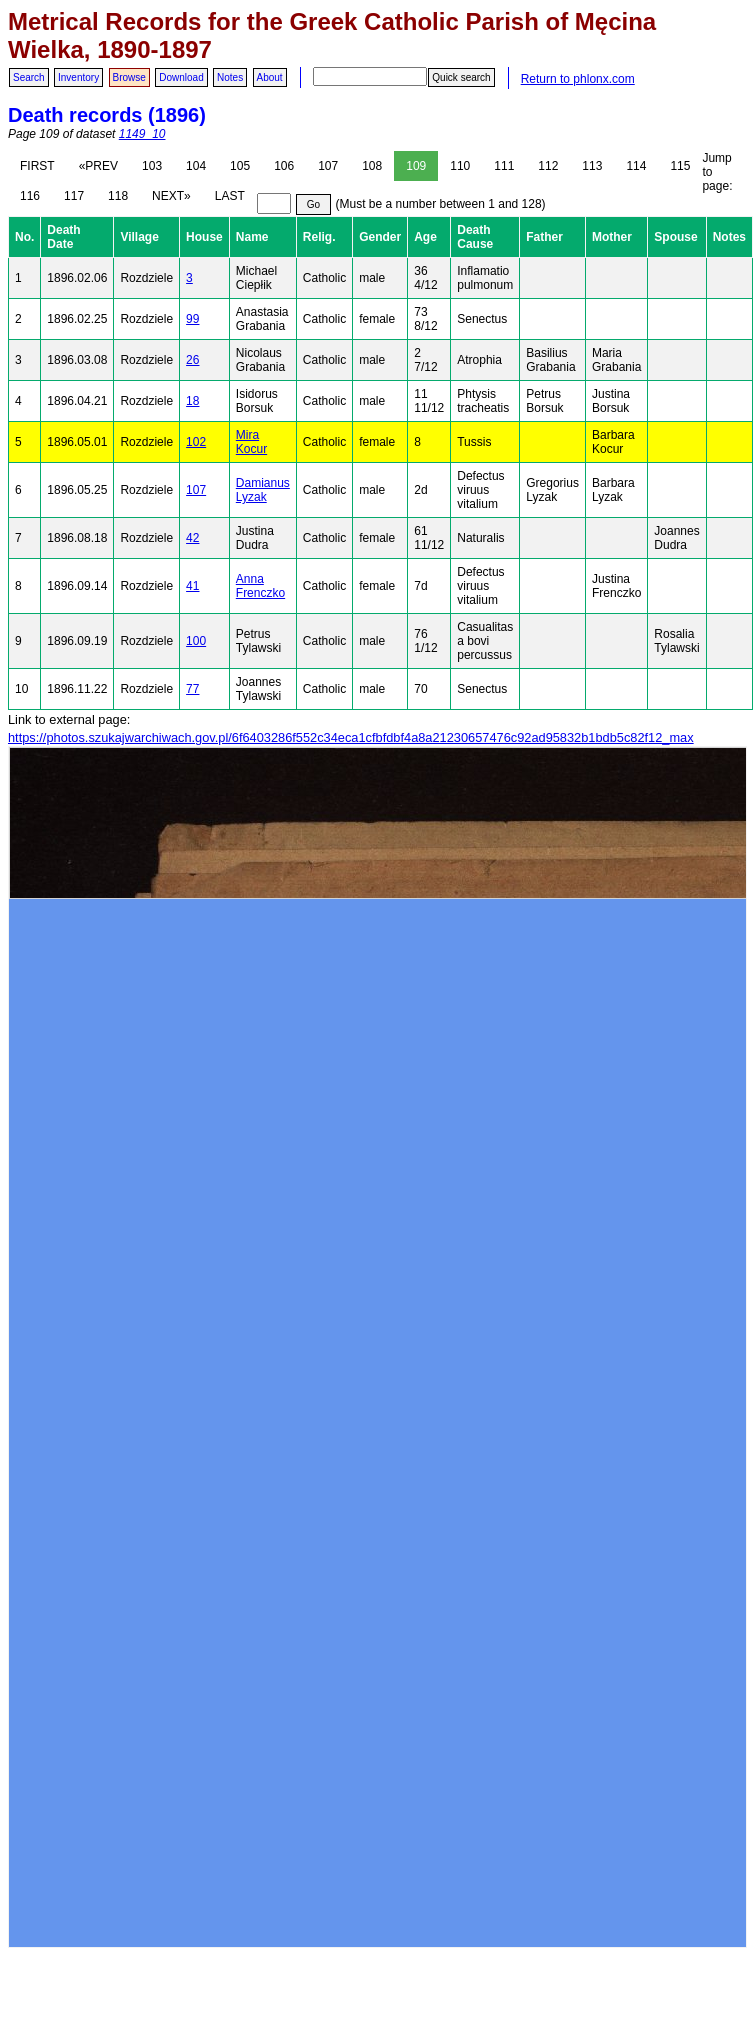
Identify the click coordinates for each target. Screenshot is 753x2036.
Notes (230, 77)
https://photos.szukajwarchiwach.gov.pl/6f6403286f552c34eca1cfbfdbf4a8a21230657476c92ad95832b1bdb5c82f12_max (351, 737)
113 (592, 166)
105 (240, 166)
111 (504, 166)
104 (196, 166)
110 (460, 166)
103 (152, 166)
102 (196, 442)
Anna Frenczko (260, 586)
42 (192, 538)
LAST (230, 196)
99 (192, 319)
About (270, 77)
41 (192, 586)
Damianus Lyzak (263, 490)
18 (192, 401)
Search (29, 77)
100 (196, 641)
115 (680, 166)
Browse (129, 77)
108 (372, 166)
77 (192, 689)
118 (118, 196)
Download (181, 77)
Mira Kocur (251, 442)
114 (636, 166)
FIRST (37, 166)
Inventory (78, 77)
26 (192, 360)
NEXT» (171, 196)
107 (328, 166)
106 (284, 166)
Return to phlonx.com (578, 79)
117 (74, 196)
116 (30, 196)
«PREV (98, 166)
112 (548, 166)
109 (416, 166)
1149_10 (142, 134)
